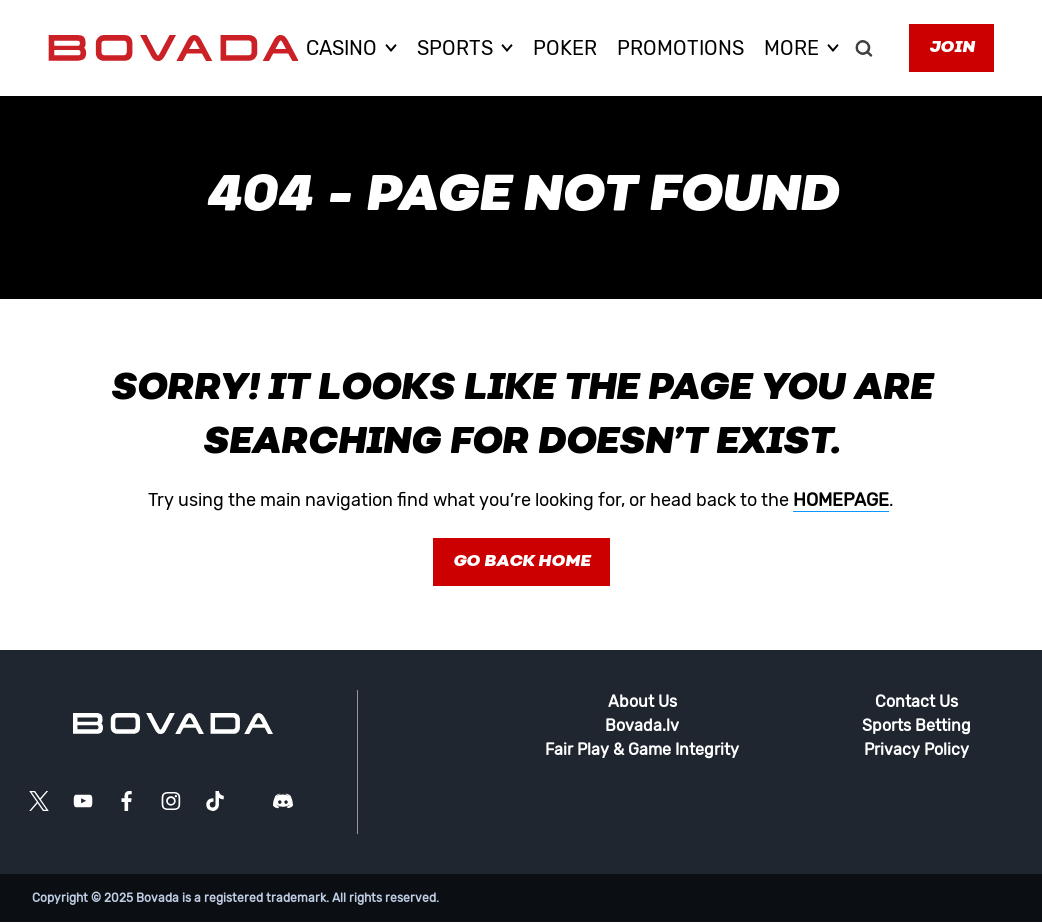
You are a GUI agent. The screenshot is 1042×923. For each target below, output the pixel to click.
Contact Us (916, 701)
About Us (642, 701)
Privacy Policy (916, 749)
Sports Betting (916, 725)
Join (951, 48)
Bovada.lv (642, 725)
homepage (841, 500)
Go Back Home (521, 562)
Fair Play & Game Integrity (642, 749)
